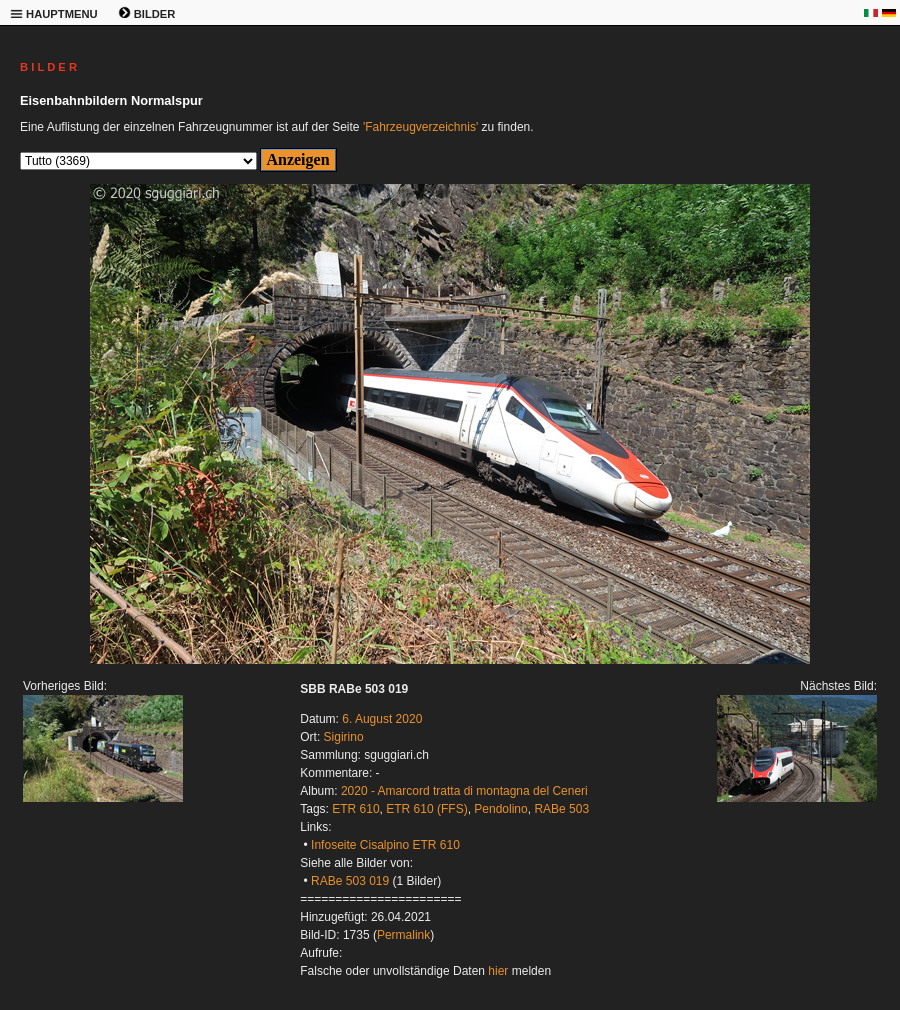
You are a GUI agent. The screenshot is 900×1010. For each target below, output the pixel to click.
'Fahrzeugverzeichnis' (420, 127)
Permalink (403, 935)
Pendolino (500, 809)
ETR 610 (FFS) (426, 809)
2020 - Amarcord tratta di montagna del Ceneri (464, 791)
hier (498, 971)
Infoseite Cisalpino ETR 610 (385, 845)
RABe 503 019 (350, 881)
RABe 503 (561, 809)
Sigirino (344, 737)
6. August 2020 (382, 719)
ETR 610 (355, 809)
